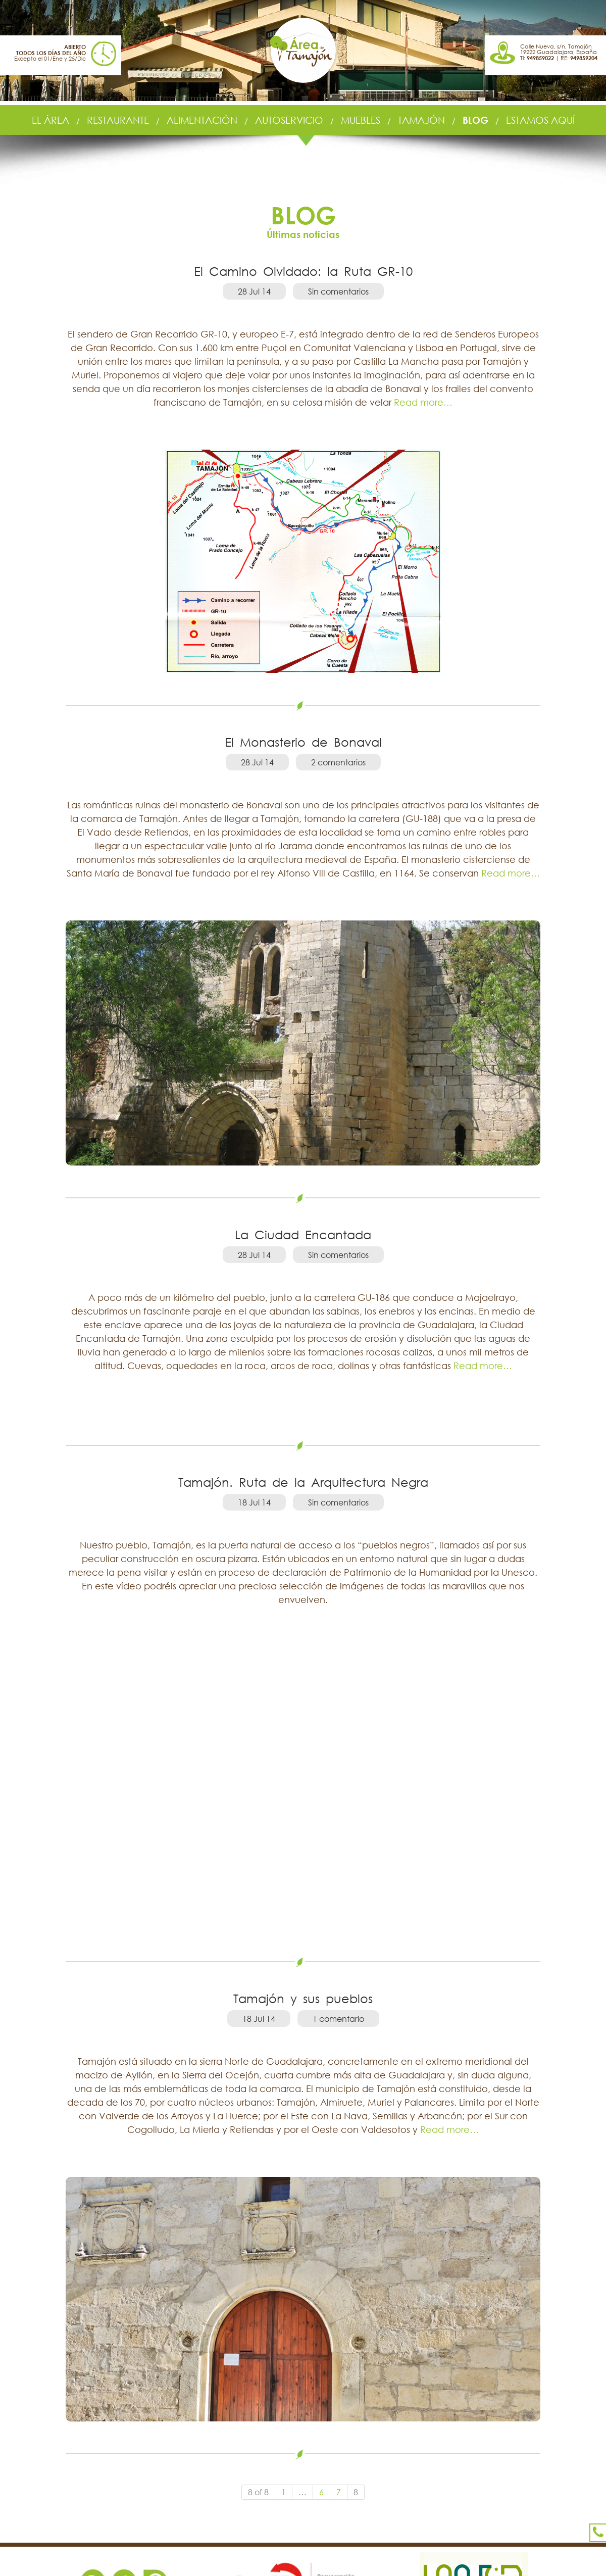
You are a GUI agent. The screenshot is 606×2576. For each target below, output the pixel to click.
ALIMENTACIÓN (202, 120)
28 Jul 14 (254, 291)
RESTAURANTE (118, 120)
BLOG (475, 120)
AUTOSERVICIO (289, 120)
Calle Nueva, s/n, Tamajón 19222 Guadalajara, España (558, 49)
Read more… (421, 402)
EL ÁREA (50, 120)
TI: (537, 58)
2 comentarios (338, 762)
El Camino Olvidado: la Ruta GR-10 (303, 270)
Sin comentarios (338, 291)
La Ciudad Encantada (303, 1234)
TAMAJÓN (421, 120)
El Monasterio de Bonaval (303, 741)
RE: (579, 58)
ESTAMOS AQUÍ (540, 120)
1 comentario (338, 2018)
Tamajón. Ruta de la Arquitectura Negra (303, 1481)
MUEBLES (360, 120)
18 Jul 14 (254, 1502)
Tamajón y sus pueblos (303, 1998)
